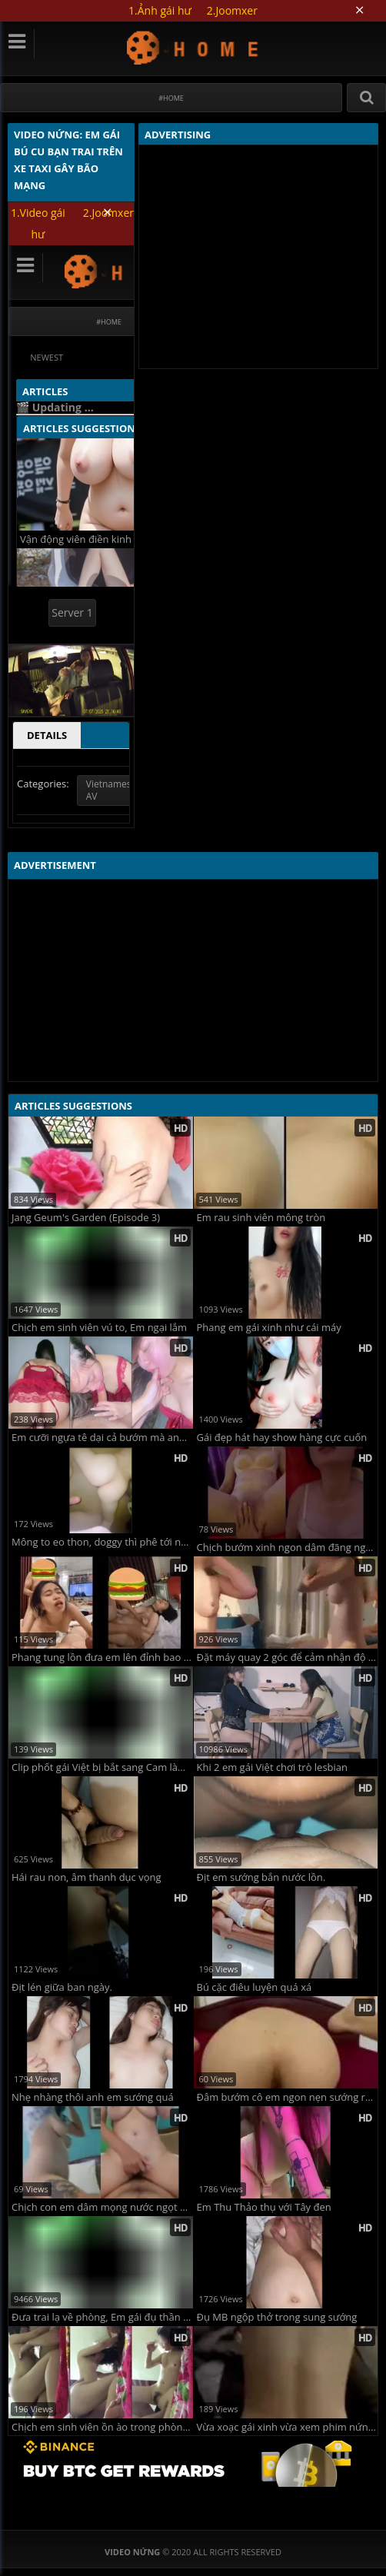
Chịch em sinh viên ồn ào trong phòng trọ (102, 2427)
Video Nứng (193, 47)
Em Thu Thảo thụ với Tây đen (264, 2207)
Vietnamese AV (111, 790)
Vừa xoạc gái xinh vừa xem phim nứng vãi (287, 2427)
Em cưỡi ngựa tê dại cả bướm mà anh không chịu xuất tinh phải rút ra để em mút (102, 1437)
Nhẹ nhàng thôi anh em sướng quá (93, 2097)
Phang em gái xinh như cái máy (269, 1327)
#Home (171, 98)
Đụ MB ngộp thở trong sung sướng (277, 2317)
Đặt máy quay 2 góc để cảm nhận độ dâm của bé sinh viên (287, 1657)
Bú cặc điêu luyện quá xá (254, 1987)
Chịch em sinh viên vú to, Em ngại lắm (99, 1327)
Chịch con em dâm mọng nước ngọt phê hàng (102, 2207)
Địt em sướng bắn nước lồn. (261, 1877)
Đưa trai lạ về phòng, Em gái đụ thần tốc (102, 2317)
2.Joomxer (232, 10)
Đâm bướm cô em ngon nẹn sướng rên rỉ (287, 2097)
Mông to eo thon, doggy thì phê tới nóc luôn (102, 1542)
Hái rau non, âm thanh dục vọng (86, 1877)
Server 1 (72, 612)
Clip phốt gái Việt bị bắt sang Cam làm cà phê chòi (102, 1767)
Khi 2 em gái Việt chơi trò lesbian (272, 1767)
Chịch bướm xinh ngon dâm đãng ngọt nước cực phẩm (287, 1547)
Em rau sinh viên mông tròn (261, 1217)
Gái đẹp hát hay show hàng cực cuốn (282, 1437)
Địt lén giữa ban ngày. (62, 1987)
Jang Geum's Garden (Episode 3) (86, 1217)
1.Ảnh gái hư (159, 10)
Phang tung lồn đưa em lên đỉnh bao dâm (102, 1657)
